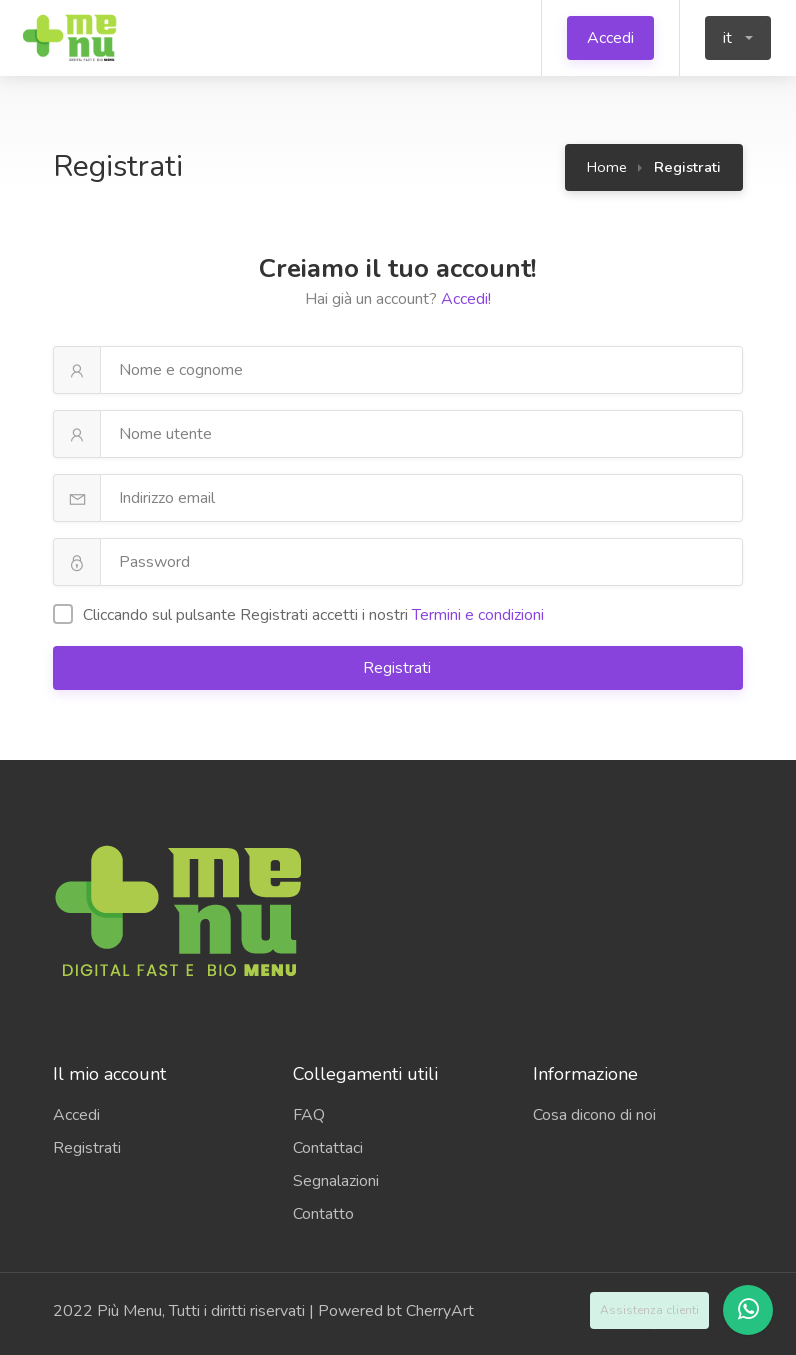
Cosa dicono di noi (594, 1115)
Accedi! (466, 299)
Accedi (610, 38)
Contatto (323, 1214)
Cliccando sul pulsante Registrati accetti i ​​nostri (298, 615)
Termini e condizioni (478, 615)
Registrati (399, 668)
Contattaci (328, 1148)
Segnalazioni (336, 1181)
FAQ (309, 1115)
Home (607, 167)
